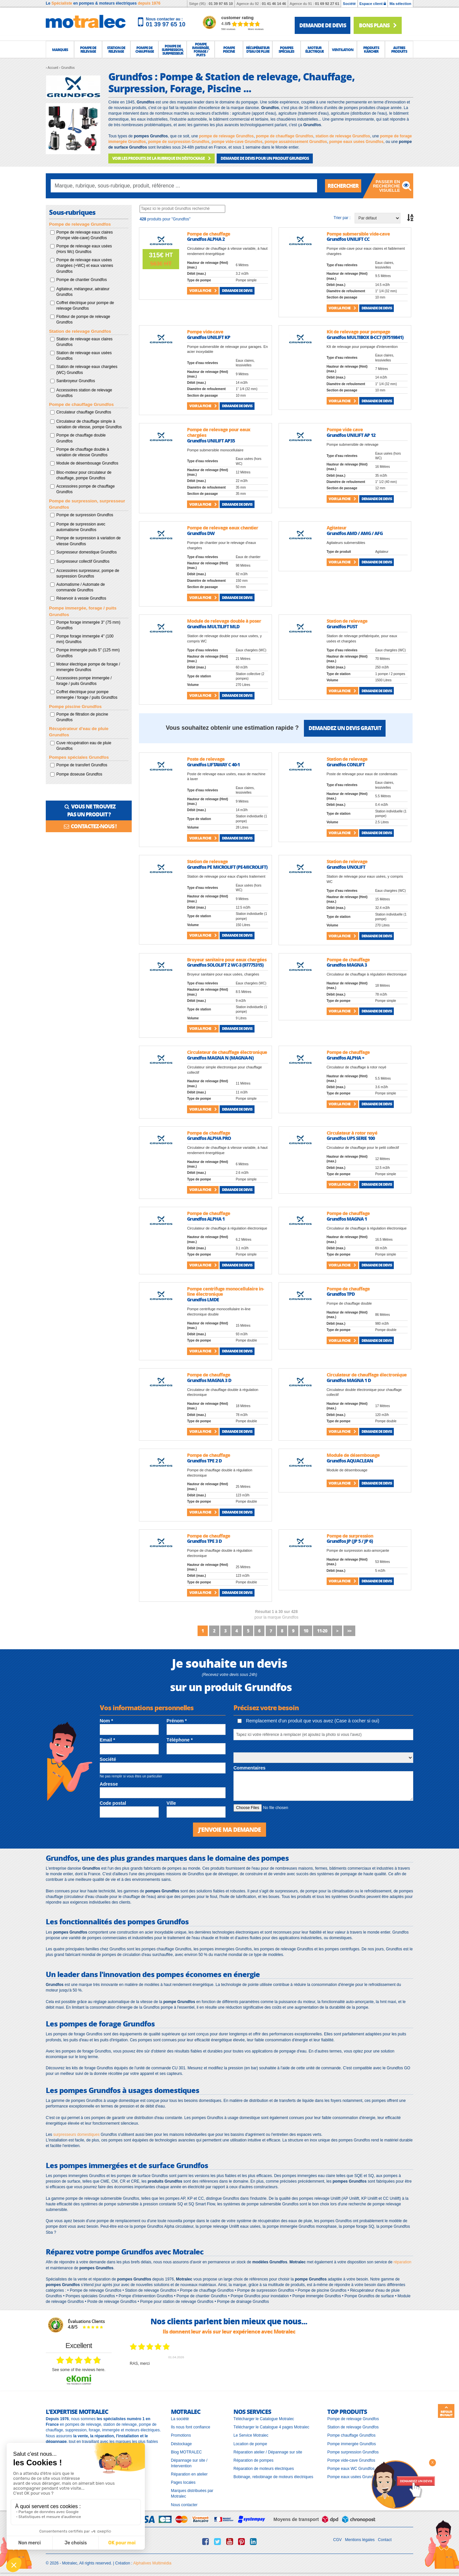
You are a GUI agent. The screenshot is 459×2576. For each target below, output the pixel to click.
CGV (337, 2539)
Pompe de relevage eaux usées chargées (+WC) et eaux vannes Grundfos (84, 265)
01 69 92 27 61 (327, 4)
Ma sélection (400, 4)
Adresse (109, 1784)
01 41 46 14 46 (274, 4)
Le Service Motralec (250, 2435)
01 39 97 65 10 (221, 4)
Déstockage (181, 2444)
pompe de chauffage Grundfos (284, 136)
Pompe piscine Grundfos (75, 706)
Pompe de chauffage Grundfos (81, 404)
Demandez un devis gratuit (345, 728)
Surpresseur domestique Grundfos (86, 552)
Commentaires (249, 1767)
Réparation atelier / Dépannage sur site (267, 2452)
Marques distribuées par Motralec (192, 2493)
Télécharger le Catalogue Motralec (263, 2419)
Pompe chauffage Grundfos (351, 2435)
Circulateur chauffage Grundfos (83, 412)
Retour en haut (446, 2411)
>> (349, 1631)
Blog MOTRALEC (186, 2452)
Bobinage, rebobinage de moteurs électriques (273, 2477)
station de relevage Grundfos (342, 136)
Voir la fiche (203, 290)
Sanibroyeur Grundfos (75, 381)
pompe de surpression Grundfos (178, 141)
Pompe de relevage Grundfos (80, 224)
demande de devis (322, 25)
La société (180, 2419)
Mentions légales (360, 2539)
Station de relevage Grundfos (80, 331)
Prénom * (177, 1720)
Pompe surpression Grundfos (353, 2452)
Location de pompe (250, 2444)
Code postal (113, 1803)
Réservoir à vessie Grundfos (81, 598)
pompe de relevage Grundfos (226, 136)
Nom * (106, 1720)
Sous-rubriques (72, 212)
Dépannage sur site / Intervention (189, 2463)
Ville (171, 1803)
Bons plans (377, 25)
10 (306, 1631)
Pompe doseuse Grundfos (79, 774)
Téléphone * (180, 1739)
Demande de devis (237, 290)
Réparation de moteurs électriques (263, 2468)
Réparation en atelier (189, 2474)
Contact (385, 2539)
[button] (60, 49)
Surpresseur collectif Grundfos (82, 561)
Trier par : (342, 217)
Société (349, 4)
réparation (402, 2262)
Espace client (373, 4)
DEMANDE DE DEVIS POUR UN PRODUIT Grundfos (265, 158)
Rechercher (343, 185)
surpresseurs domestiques (76, 2134)
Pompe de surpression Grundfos (84, 515)
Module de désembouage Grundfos (87, 463)
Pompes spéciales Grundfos (79, 757)
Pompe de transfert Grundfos (81, 765)
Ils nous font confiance (190, 2427)
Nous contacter (184, 2505)
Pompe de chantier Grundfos (81, 279)
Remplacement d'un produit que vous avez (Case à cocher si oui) (308, 1720)
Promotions (181, 2435)
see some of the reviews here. (78, 2369)
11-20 (322, 1631)
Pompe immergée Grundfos (351, 2444)
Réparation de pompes (253, 2460)
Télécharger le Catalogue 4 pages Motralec (271, 2427)
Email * (107, 1739)
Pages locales (183, 2482)
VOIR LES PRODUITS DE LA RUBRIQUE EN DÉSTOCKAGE (161, 158)
